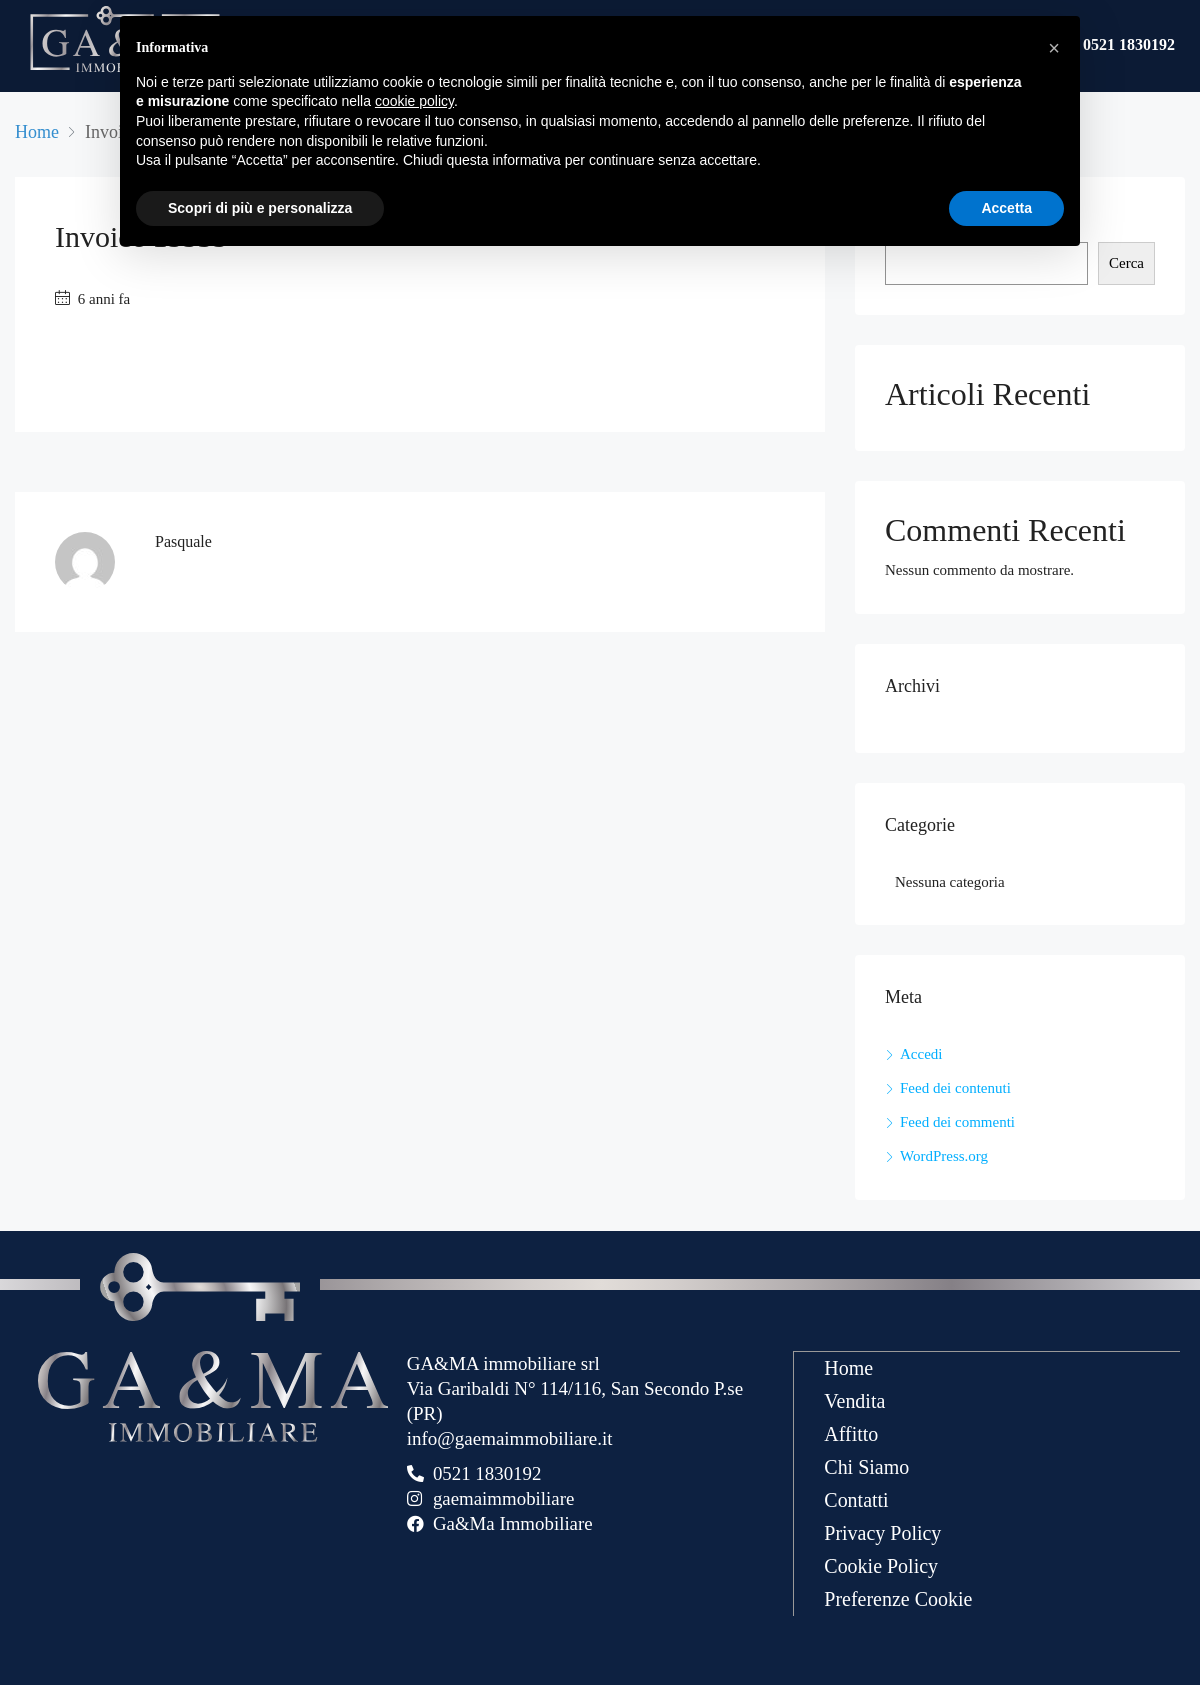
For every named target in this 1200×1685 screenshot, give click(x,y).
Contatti (856, 1499)
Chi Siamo (866, 1466)
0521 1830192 (1129, 46)
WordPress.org (944, 1156)
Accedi (921, 1054)
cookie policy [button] (414, 101)
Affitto (851, 1433)
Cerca (1126, 263)
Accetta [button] (1006, 208)
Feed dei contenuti (955, 1088)
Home (848, 1367)
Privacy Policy (882, 1532)
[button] (1054, 48)
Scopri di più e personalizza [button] (260, 208)
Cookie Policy (881, 1565)
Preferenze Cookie (898, 1598)
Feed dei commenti (957, 1122)
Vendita (854, 1400)
